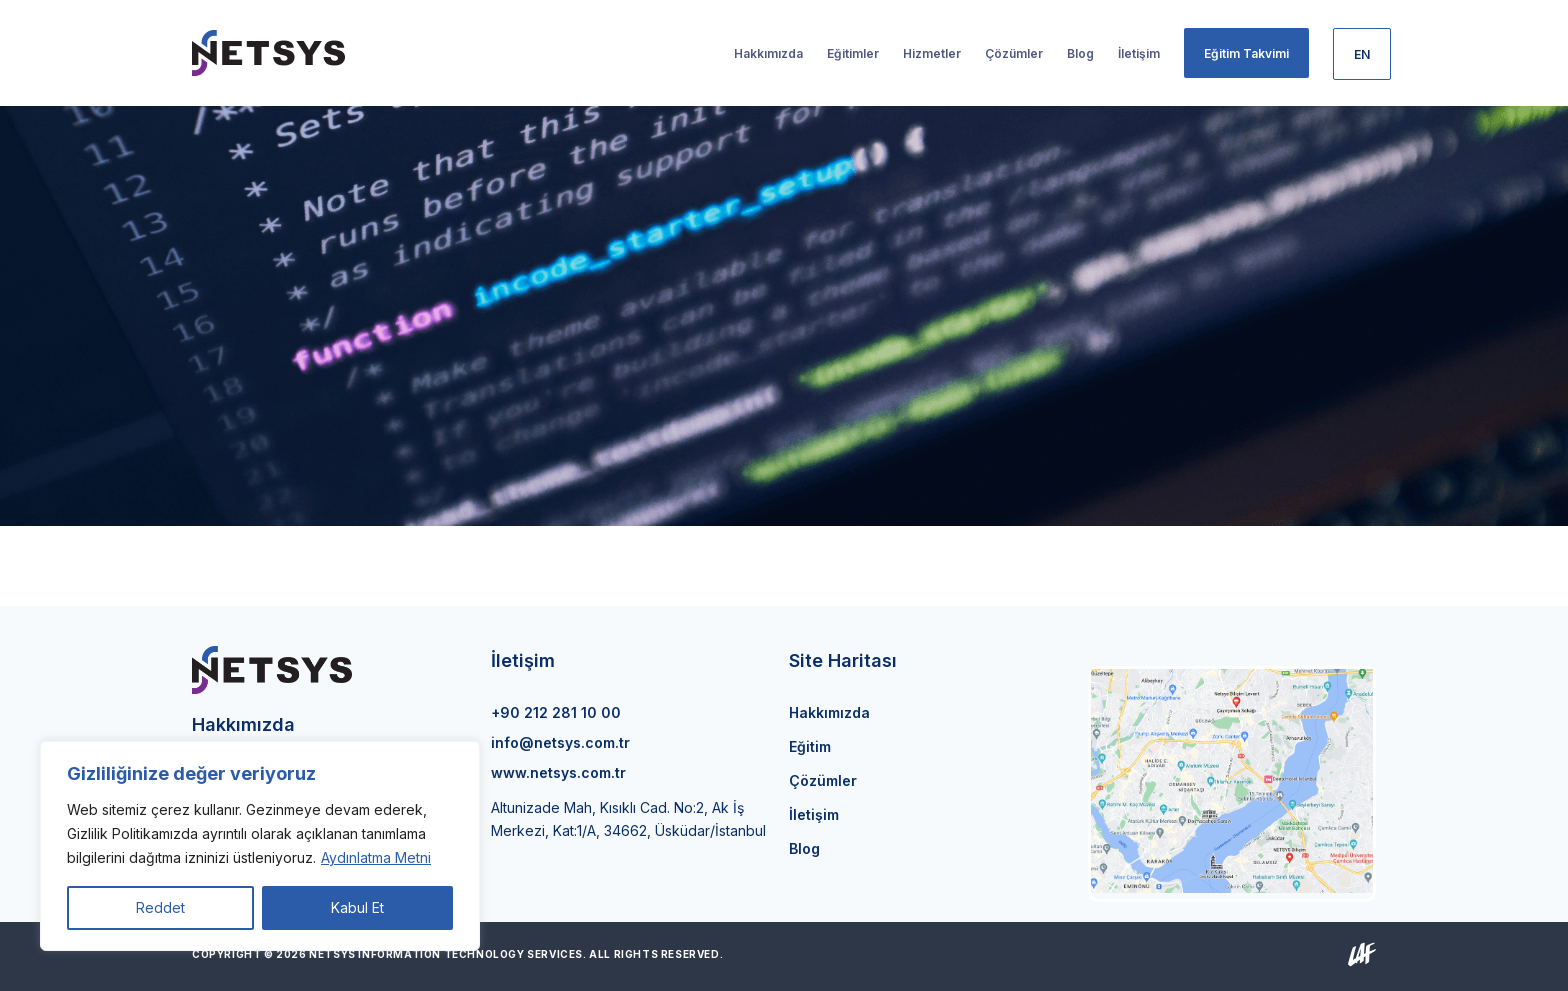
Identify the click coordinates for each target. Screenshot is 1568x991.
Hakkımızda (829, 712)
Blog (804, 848)
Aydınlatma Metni (376, 857)
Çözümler (823, 780)
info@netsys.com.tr (560, 742)
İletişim (814, 814)
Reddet (160, 907)
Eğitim (810, 746)
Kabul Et (357, 907)
